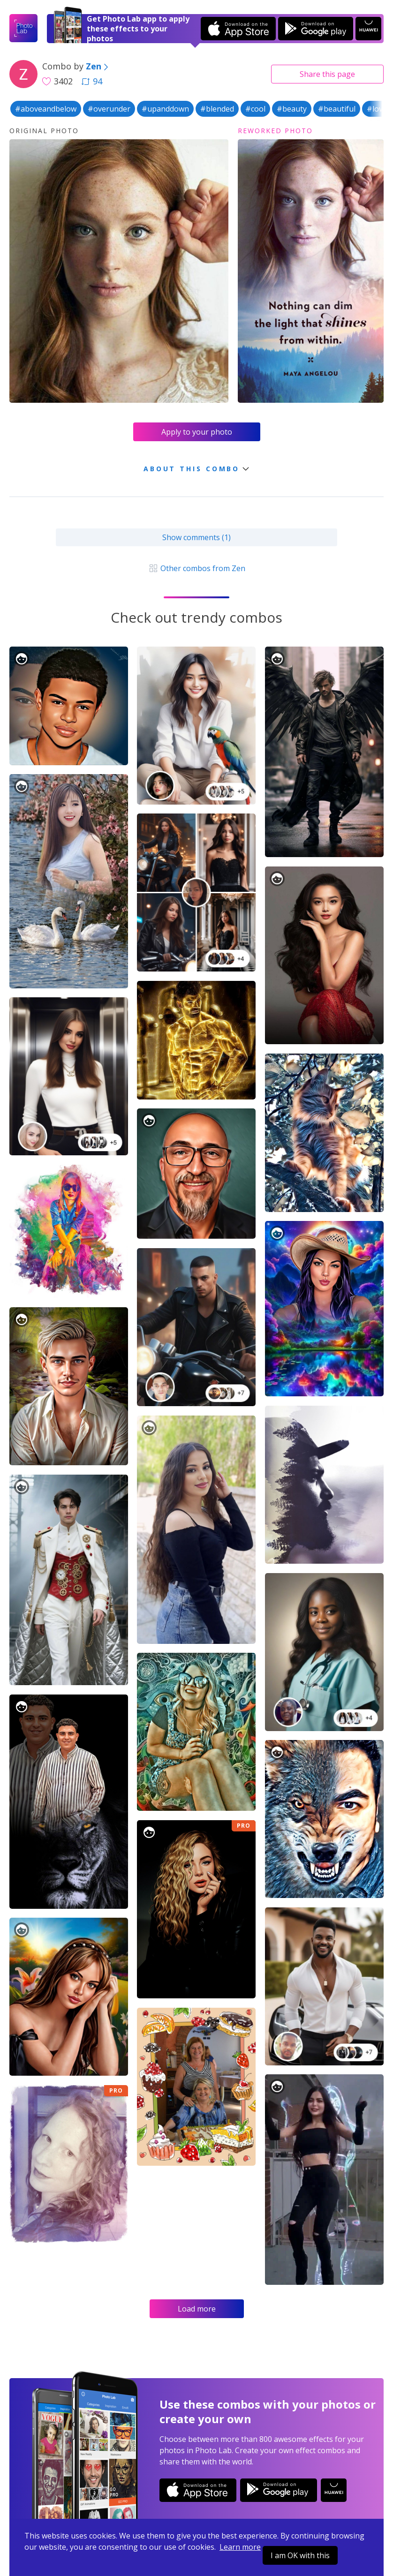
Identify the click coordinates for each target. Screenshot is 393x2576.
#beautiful (336, 109)
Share (327, 74)
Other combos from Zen (196, 568)
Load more (197, 2309)
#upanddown (165, 109)
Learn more (240, 2547)
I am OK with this (300, 2555)
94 (92, 81)
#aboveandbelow (45, 109)
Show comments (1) (196, 537)
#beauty (292, 109)
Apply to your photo (196, 432)
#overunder (109, 109)
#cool (255, 109)
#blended (217, 109)
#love (377, 109)
